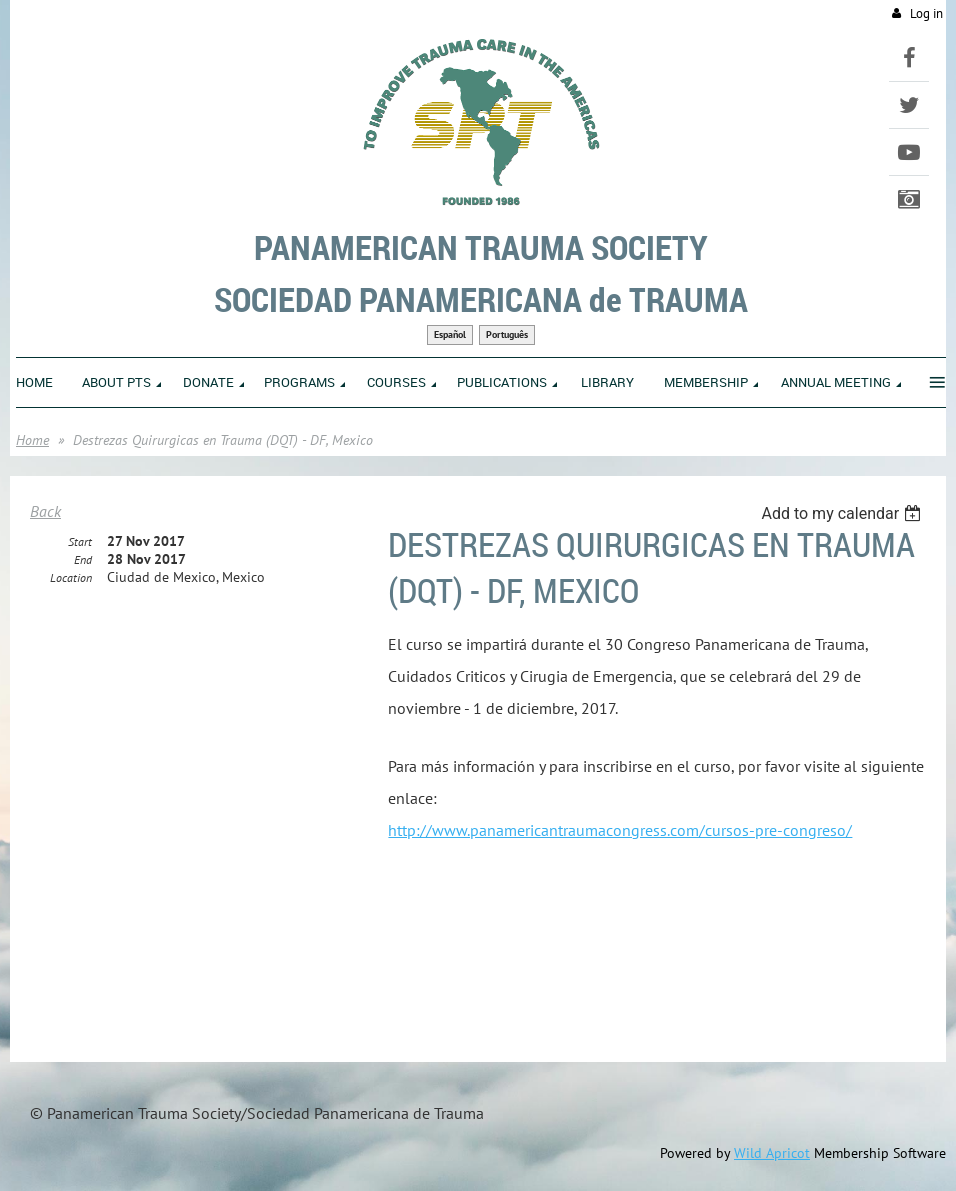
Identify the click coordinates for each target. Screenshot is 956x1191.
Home (32, 440)
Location (71, 577)
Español (450, 334)
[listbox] (843, 513)
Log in (926, 13)
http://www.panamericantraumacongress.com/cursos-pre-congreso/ (620, 830)
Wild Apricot (772, 1153)
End (83, 559)
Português (507, 334)
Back (45, 511)
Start (80, 541)
